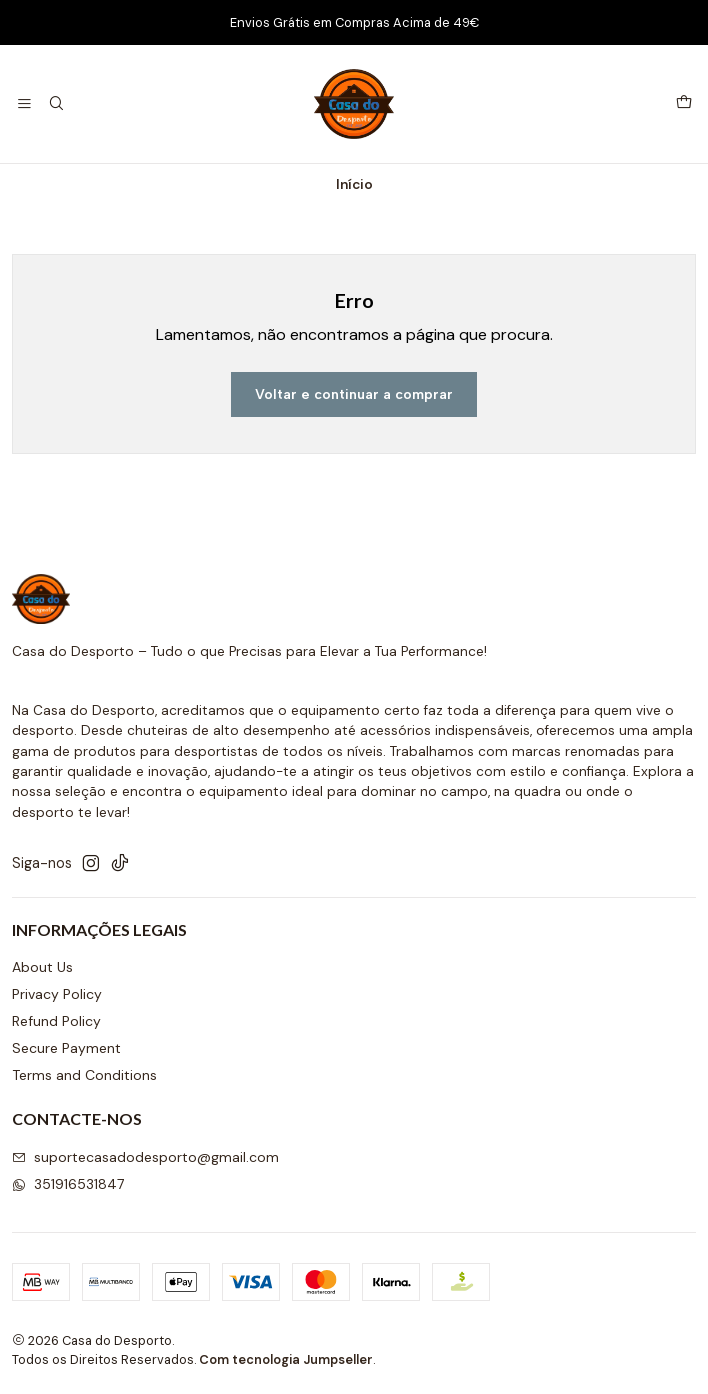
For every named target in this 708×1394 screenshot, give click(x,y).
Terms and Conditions (84, 1075)
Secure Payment (66, 1048)
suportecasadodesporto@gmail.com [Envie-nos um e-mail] (145, 1157)
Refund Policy (56, 1021)
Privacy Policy (57, 994)
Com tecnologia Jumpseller (286, 1359)
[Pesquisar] (55, 104)
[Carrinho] (684, 104)
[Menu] (24, 104)
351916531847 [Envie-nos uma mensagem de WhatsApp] (68, 1184)
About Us (42, 967)
